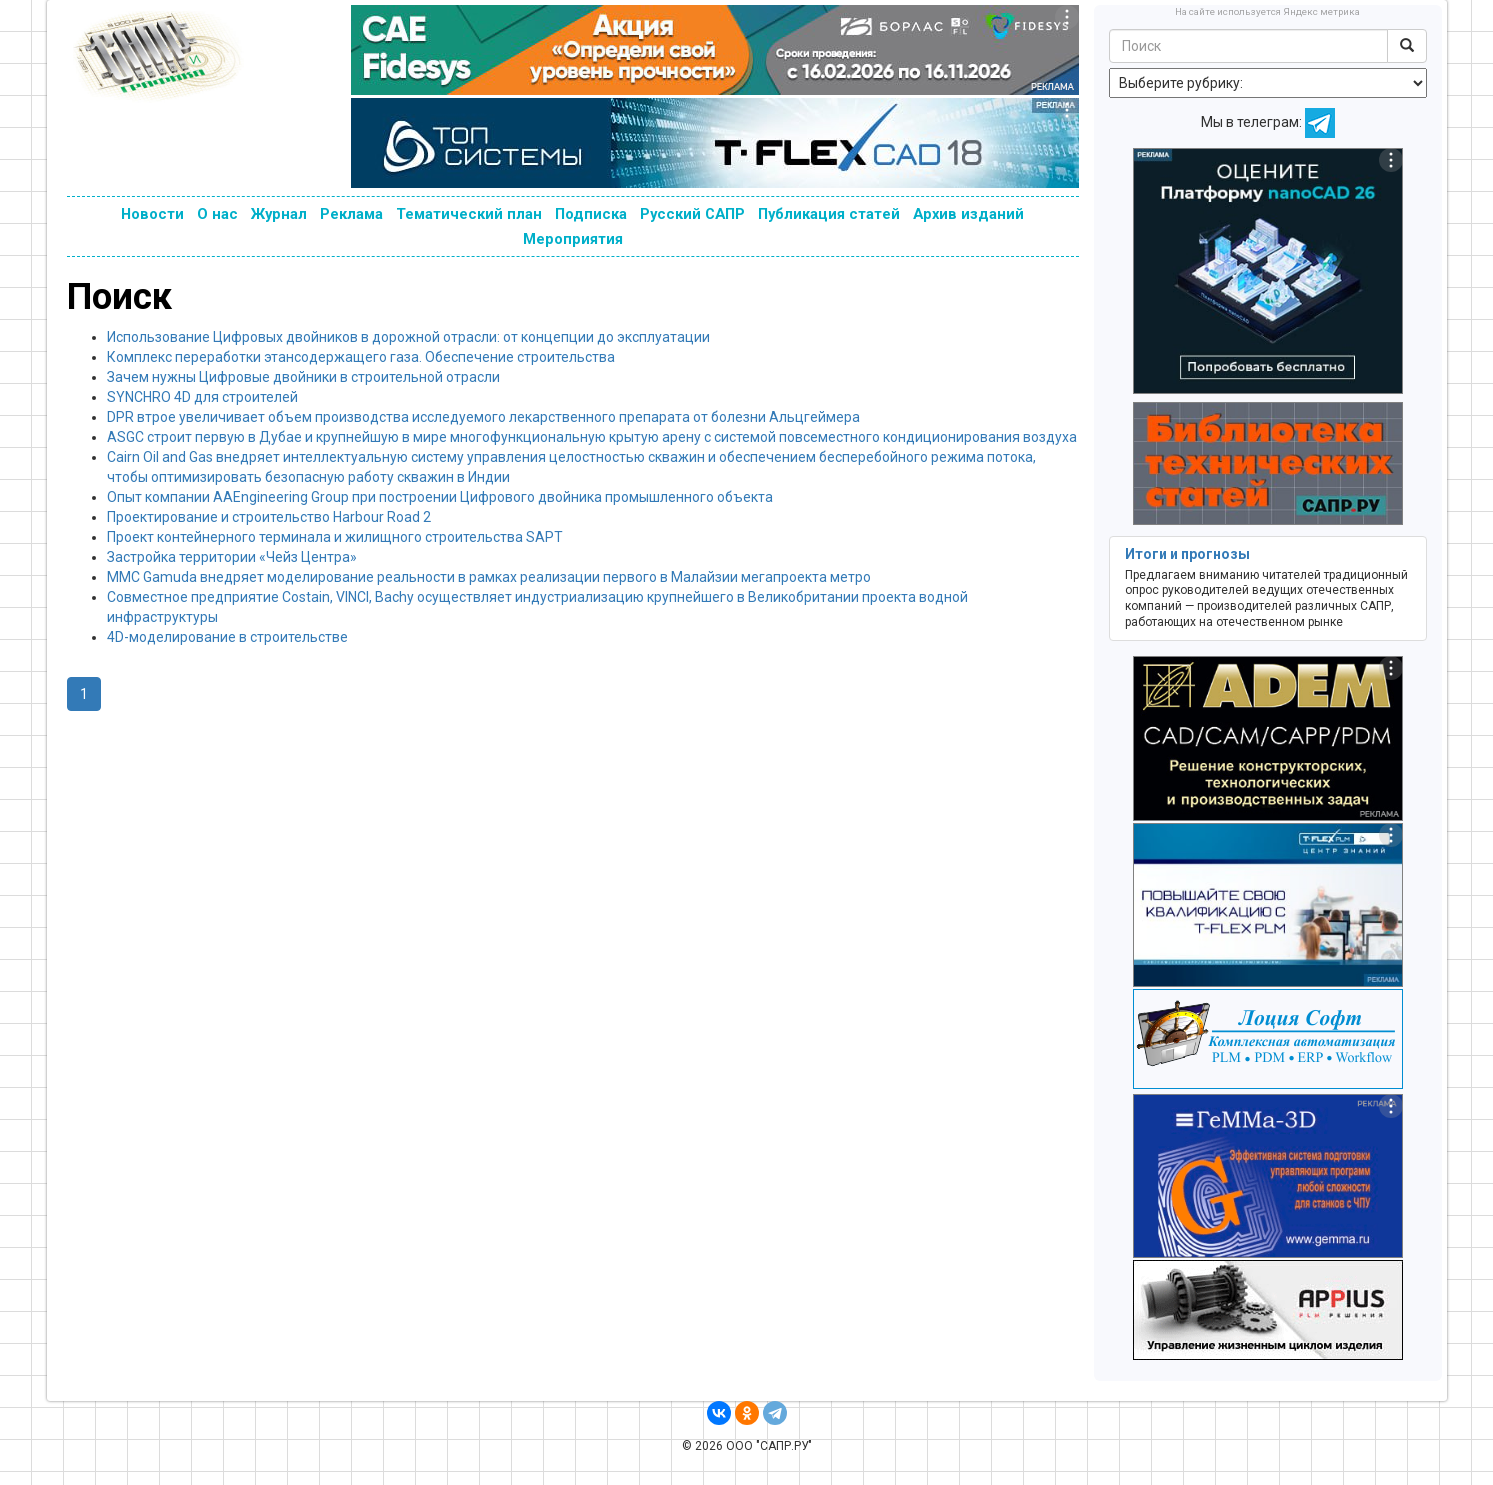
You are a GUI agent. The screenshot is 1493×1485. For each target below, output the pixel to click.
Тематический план (469, 214)
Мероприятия (573, 239)
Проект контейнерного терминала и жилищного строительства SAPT (335, 537)
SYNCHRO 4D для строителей (202, 397)
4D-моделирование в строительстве (227, 637)
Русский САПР (692, 214)
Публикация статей (829, 214)
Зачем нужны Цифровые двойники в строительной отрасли (303, 377)
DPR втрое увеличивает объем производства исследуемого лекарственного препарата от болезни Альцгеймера (483, 417)
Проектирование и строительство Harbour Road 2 (269, 517)
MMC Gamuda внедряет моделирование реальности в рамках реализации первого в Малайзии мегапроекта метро (489, 577)
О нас (217, 214)
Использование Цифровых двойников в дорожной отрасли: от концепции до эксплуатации (408, 337)
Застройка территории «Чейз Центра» (232, 557)
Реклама (351, 214)
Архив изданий (968, 214)
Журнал (279, 214)
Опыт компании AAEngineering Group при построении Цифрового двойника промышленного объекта (440, 497)
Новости (152, 214)
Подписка (591, 214)
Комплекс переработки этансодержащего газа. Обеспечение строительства (361, 357)
